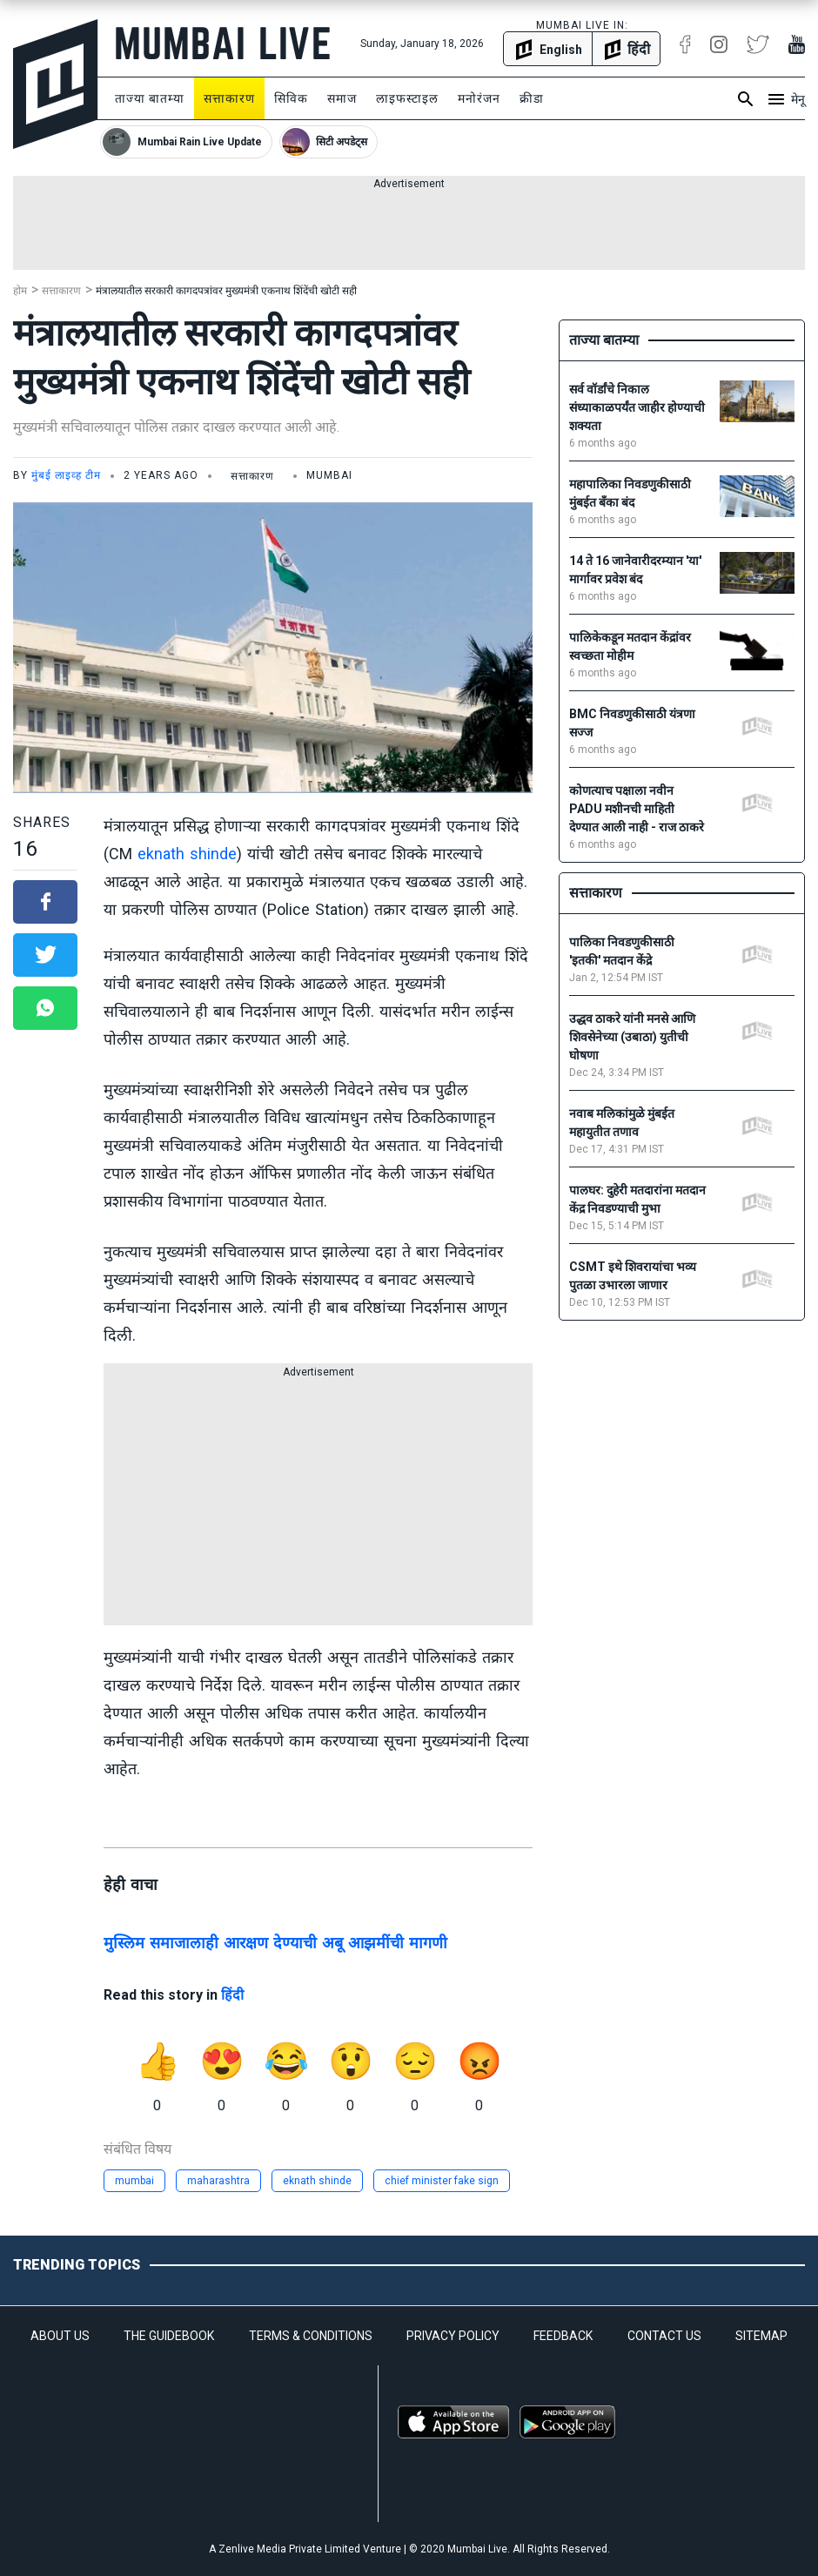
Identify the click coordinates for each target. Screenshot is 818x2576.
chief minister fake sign (442, 2181)
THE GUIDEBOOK (169, 2336)
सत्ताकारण (229, 98)
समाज (342, 98)
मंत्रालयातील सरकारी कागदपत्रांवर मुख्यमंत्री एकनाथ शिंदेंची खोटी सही (226, 291)
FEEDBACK (563, 2336)
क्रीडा (532, 98)
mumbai (134, 2181)
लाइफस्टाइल (407, 98)
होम (20, 291)
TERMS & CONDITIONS (310, 2336)
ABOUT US (60, 2336)
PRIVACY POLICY (453, 2336)
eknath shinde (187, 853)
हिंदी (232, 1995)
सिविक (291, 98)
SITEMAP (761, 2336)
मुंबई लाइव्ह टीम (66, 475)
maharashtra (218, 2181)
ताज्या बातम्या (149, 98)
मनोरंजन (479, 98)
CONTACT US (664, 2336)
